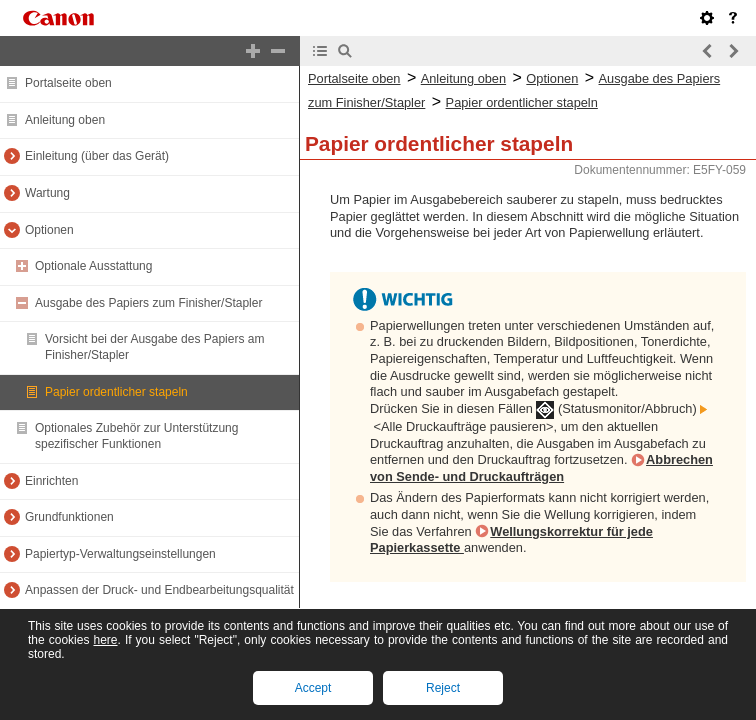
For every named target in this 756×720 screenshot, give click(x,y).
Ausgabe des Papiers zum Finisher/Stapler (148, 303)
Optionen (49, 230)
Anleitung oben (65, 120)
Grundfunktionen (69, 517)
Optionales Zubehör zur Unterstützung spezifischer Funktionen (136, 436)
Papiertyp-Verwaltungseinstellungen (120, 554)
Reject (443, 688)
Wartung (47, 193)
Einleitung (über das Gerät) (97, 156)
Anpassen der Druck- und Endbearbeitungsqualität (159, 590)
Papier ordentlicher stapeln (116, 392)
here (105, 640)
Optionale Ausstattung (93, 266)
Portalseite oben (68, 83)
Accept (313, 688)
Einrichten (51, 481)
